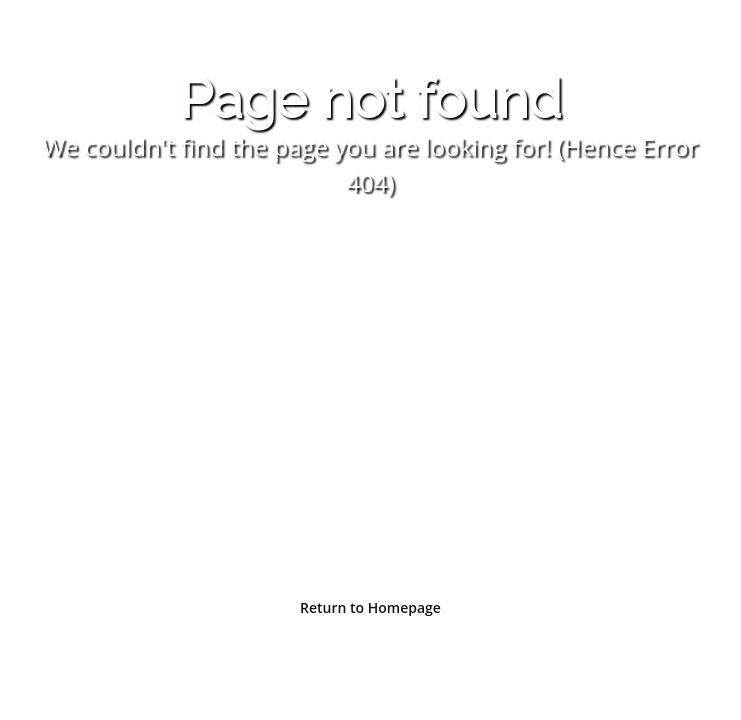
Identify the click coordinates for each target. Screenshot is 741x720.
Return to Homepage (370, 607)
